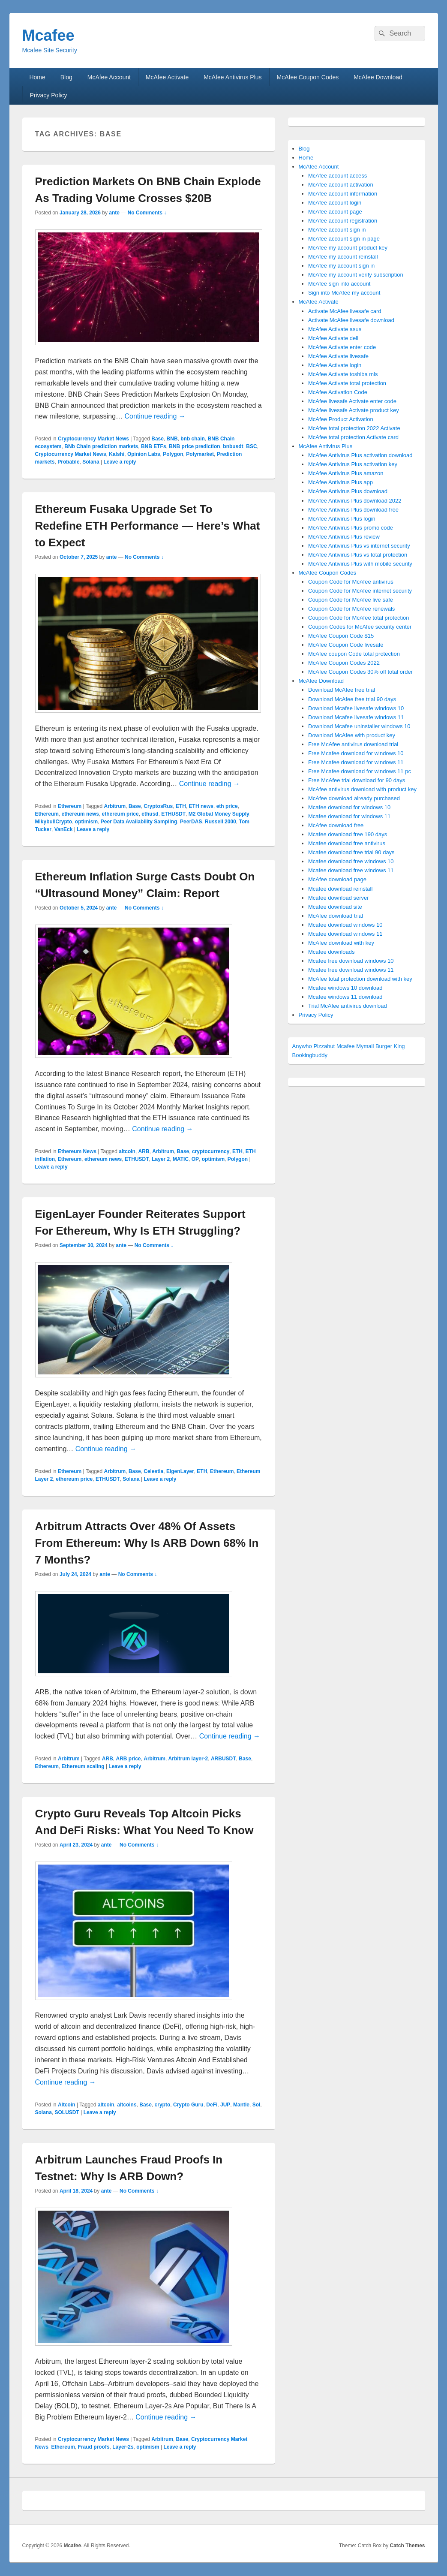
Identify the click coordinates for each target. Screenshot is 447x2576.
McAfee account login (334, 202)
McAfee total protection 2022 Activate (354, 428)
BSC (251, 446)
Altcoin (66, 2105)
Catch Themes (407, 2546)
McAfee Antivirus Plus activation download (360, 455)
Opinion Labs (143, 454)
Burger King (390, 1046)
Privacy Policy (48, 95)
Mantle (241, 2105)
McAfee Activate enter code (342, 347)
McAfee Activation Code (337, 392)
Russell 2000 (220, 822)
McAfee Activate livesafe (338, 356)
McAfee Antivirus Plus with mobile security (360, 563)
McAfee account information (342, 193)
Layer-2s (122, 2447)
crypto (163, 2105)
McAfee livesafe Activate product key (353, 410)
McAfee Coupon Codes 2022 (344, 663)
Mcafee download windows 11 (345, 934)
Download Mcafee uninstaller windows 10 (359, 726)
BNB (172, 439)
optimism (86, 822)
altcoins (126, 2105)
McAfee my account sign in (341, 265)
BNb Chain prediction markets (101, 446)
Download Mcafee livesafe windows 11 (356, 717)
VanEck (63, 829)
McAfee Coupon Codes (308, 77)
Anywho (302, 1046)
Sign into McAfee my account (344, 292)
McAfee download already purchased (354, 798)
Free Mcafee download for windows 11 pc (359, 771)
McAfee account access (337, 175)
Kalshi (116, 454)
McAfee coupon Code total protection (354, 654)
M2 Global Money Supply (219, 814)
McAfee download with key (341, 943)
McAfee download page (337, 879)
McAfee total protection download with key (360, 979)
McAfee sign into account (339, 283)
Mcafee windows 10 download (345, 988)
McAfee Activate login (334, 365)
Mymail (365, 1046)
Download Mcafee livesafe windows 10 (356, 708)
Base (157, 439)
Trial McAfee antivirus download (347, 1006)
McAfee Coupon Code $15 (341, 636)
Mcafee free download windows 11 (350, 970)
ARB (144, 1151)
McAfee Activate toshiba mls (343, 374)
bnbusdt (233, 446)
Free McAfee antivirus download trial (353, 744)
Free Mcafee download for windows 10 (356, 753)
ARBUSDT (223, 1759)
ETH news (201, 806)
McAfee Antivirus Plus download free (353, 509)
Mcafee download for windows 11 (349, 816)
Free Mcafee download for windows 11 (356, 762)
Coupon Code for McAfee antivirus (350, 581)
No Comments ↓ (147, 213)
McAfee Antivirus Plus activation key (352, 464)
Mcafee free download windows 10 (350, 961)
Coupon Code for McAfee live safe (350, 600)
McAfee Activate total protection (347, 383)
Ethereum (69, 806)
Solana (90, 462)
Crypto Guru (188, 2105)
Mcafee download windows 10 (345, 925)
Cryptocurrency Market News (93, 439)
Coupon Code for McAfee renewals (351, 609)
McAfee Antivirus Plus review (344, 536)
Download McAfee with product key (351, 735)
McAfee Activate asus (334, 329)
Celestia (153, 1471)
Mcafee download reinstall (340, 889)
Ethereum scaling (83, 1766)
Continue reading (154, 416)
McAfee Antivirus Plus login (341, 518)
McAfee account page (335, 211)
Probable (68, 462)
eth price (227, 806)
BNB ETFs (153, 446)
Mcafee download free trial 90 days (351, 852)
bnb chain (192, 439)
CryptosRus (158, 806)
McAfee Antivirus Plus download (347, 491)
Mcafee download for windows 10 (349, 807)
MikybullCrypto (53, 822)
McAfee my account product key (347, 247)
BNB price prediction (194, 446)
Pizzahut (324, 1046)
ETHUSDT (173, 814)
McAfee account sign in (337, 229)
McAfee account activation (340, 184)
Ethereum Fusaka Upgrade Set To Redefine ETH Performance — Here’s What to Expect (147, 526)
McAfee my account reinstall (343, 256)
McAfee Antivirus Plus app (340, 482)
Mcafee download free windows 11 (350, 870)
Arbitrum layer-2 (188, 1759)
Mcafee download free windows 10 (350, 861)
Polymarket (200, 454)
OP (195, 1159)
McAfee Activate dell (333, 338)
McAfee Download (378, 77)
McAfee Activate (167, 77)
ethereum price (120, 814)
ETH (181, 806)
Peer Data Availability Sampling (139, 822)
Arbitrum (115, 806)
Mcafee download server (338, 898)
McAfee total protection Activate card (353, 437)
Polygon (173, 454)
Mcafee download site (335, 907)
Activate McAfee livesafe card (344, 311)
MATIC (181, 1159)
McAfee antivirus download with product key (362, 789)
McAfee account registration (342, 220)
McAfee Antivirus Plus (232, 77)
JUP (225, 2105)
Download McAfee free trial (341, 690)
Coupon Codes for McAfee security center (359, 627)
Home (37, 77)
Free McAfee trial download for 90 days (356, 780)
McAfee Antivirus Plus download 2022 (355, 500)
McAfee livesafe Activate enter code (352, 401)
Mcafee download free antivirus (346, 843)
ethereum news (80, 814)
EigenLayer (180, 1471)
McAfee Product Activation (340, 419)
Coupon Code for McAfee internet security (360, 591)
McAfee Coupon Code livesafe (346, 645)
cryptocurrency (210, 1151)
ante (114, 213)
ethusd (149, 814)
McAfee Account (109, 77)
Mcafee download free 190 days (347, 834)
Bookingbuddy (309, 1055)
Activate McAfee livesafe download (351, 320)
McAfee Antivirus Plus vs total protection (357, 554)
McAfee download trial (335, 916)
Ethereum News (77, 1151)
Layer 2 (161, 1159)
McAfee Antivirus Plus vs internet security (359, 545)
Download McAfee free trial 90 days (352, 699)
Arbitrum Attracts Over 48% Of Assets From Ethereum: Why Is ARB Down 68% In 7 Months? (147, 1543)
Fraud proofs (94, 2447)
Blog (66, 77)
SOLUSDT (67, 2112)
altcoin (127, 1151)
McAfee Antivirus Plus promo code (350, 527)
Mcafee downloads (331, 952)
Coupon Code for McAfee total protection (358, 618)
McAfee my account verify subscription (355, 274)
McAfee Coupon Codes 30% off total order (360, 672)
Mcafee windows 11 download (345, 997)
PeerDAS (191, 822)
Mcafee (48, 35)
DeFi (211, 2105)
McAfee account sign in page (344, 238)
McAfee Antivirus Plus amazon (346, 473)
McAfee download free (335, 825)
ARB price (128, 1759)
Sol (256, 2105)
